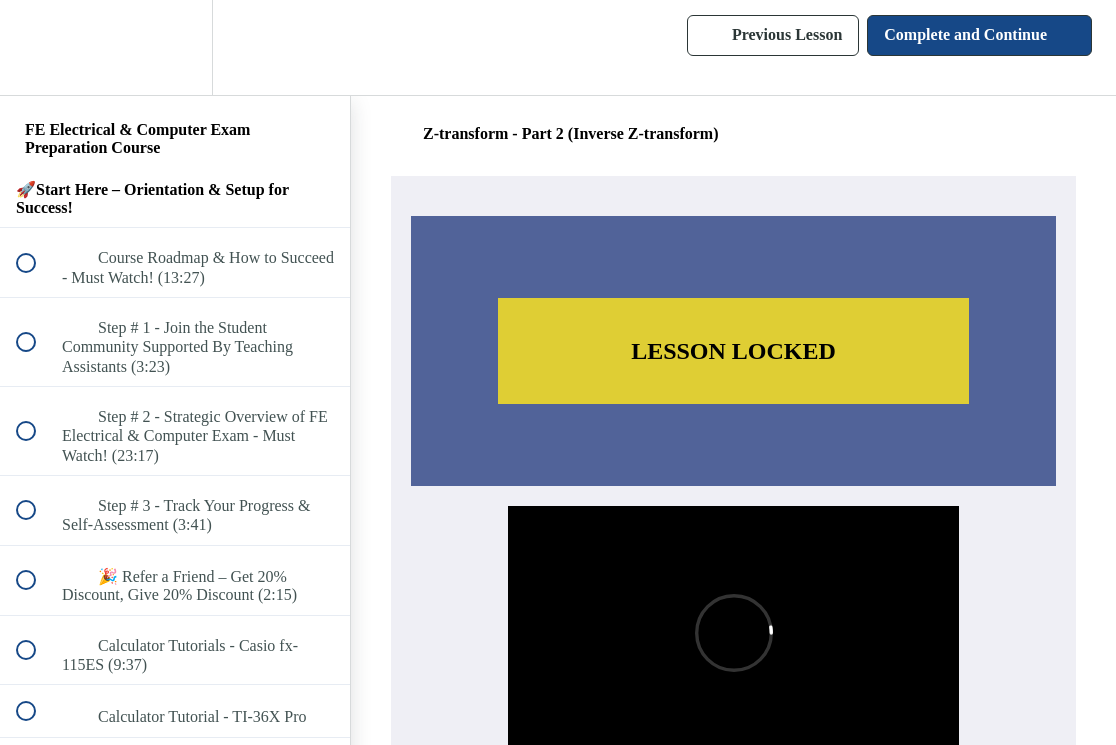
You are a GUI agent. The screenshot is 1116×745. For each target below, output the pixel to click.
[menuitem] (175, 47)
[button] (37, 47)
